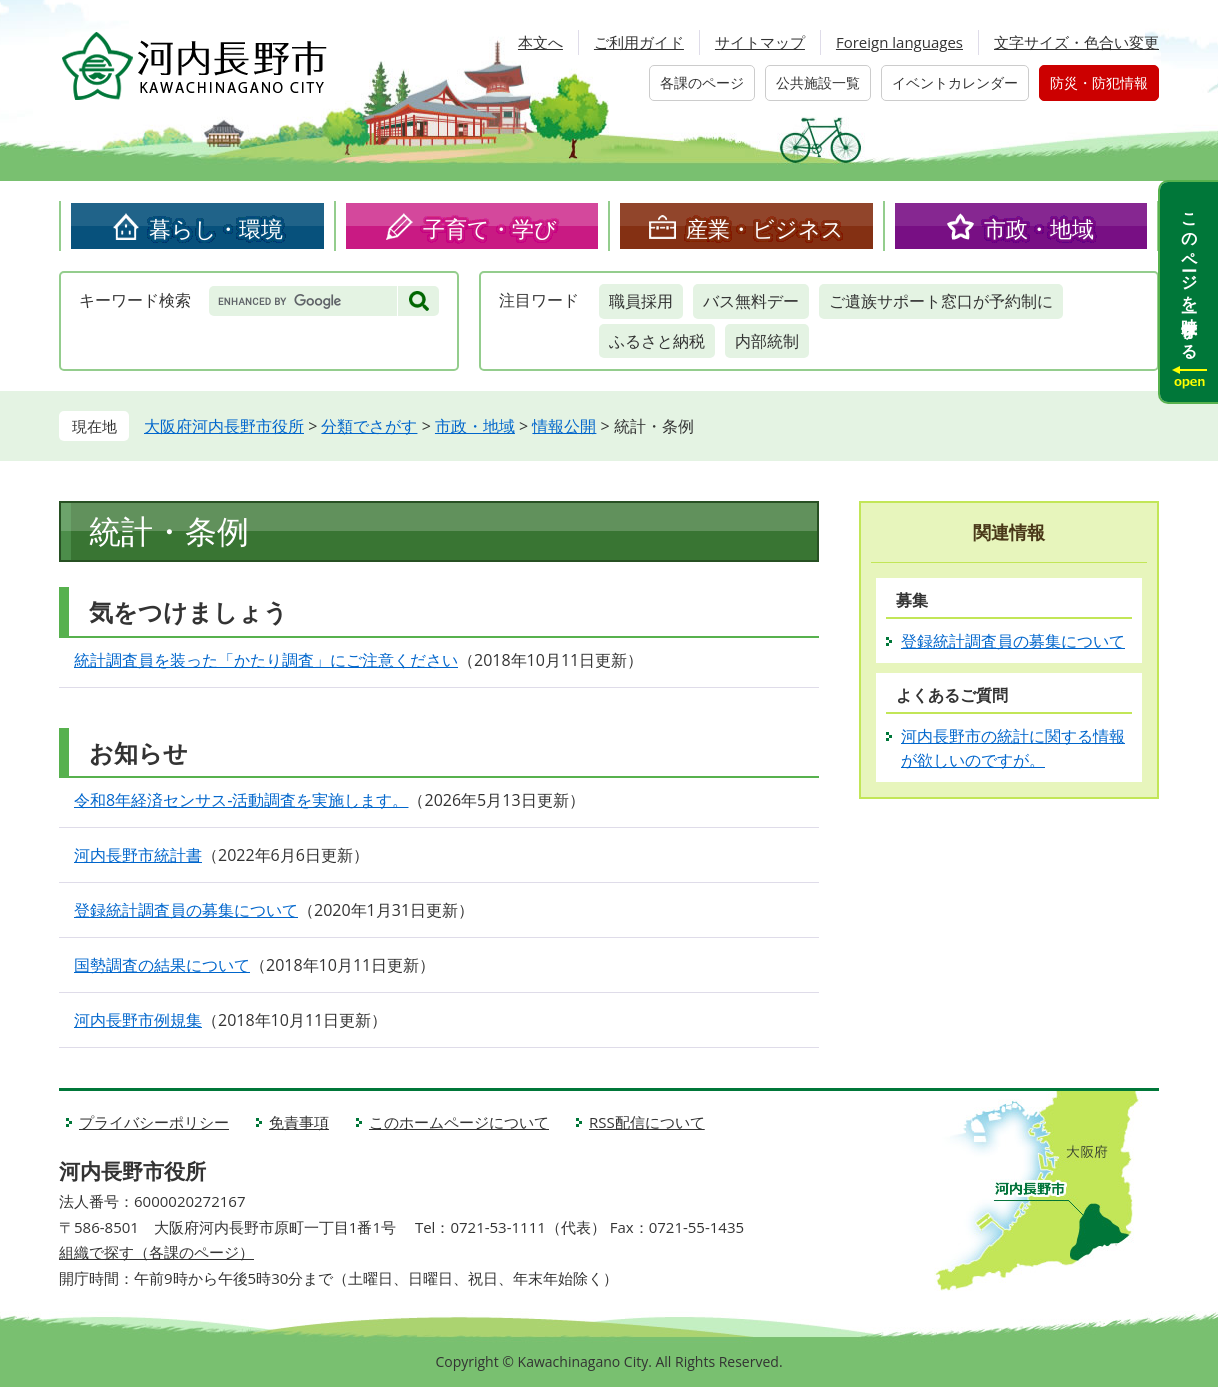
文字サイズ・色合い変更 (1076, 42)
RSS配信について (647, 1122)
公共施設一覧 (818, 82)
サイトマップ (760, 42)
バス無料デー (751, 301)
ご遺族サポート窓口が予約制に (941, 301)
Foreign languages (899, 42)
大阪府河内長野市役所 (224, 426)
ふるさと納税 (657, 341)
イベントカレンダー (955, 82)
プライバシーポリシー (154, 1122)
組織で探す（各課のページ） (156, 1252)
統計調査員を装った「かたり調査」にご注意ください (266, 660)
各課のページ (702, 82)
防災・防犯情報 (1099, 82)
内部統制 (767, 341)
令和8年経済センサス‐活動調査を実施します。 (241, 800)
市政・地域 (1039, 228)
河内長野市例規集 (138, 1020)
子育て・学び (490, 228)
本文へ (540, 42)
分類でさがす (369, 426)
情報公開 (564, 426)
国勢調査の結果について (162, 965)
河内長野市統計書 (138, 855)
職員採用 (641, 301)
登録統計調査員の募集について (186, 910)
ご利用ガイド (639, 42)
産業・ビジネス (765, 228)
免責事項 (299, 1122)
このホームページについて (459, 1122)
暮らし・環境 (216, 228)
